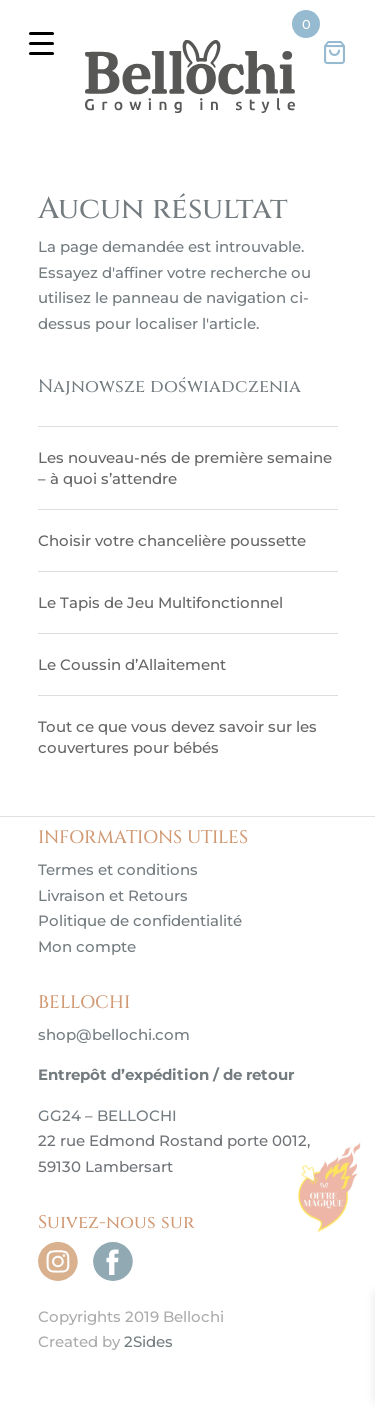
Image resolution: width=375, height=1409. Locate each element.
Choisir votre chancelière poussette (172, 540)
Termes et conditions (118, 869)
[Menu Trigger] (41, 42)
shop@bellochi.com (114, 1034)
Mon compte (87, 946)
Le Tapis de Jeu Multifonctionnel (160, 602)
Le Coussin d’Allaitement (132, 664)
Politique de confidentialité (140, 920)
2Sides (148, 1341)
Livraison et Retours (113, 895)
